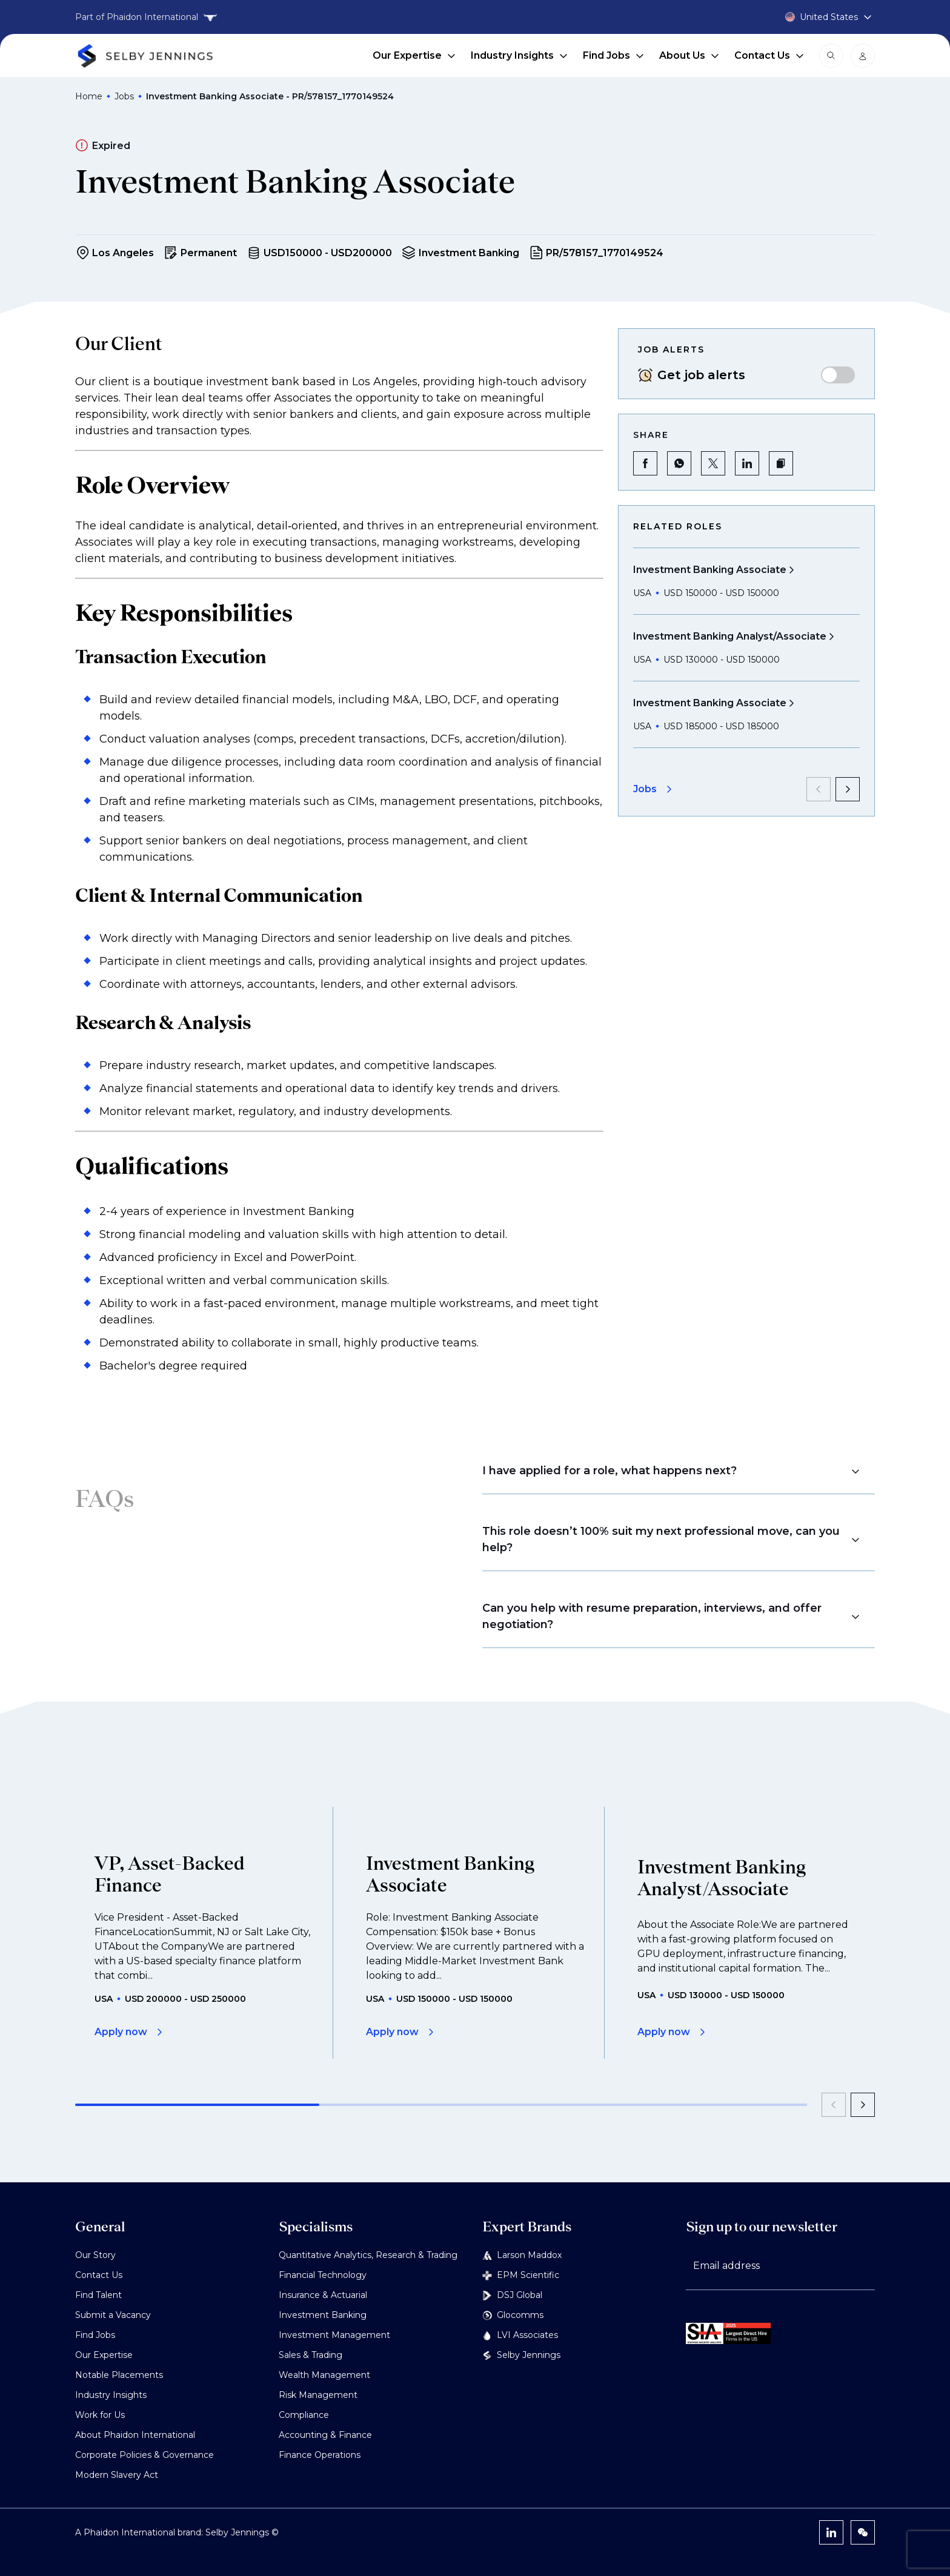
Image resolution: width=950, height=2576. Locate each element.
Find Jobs (614, 55)
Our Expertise (414, 55)
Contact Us (769, 55)
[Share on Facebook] (645, 463)
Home (88, 96)
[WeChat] (863, 2532)
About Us (689, 55)
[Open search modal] (831, 56)
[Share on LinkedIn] (747, 463)
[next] (847, 789)
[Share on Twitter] (713, 463)
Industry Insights (519, 55)
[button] (781, 463)
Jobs (124, 96)
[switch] (838, 374)
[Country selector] (814, 17)
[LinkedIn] (831, 2532)
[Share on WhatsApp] (679, 463)
